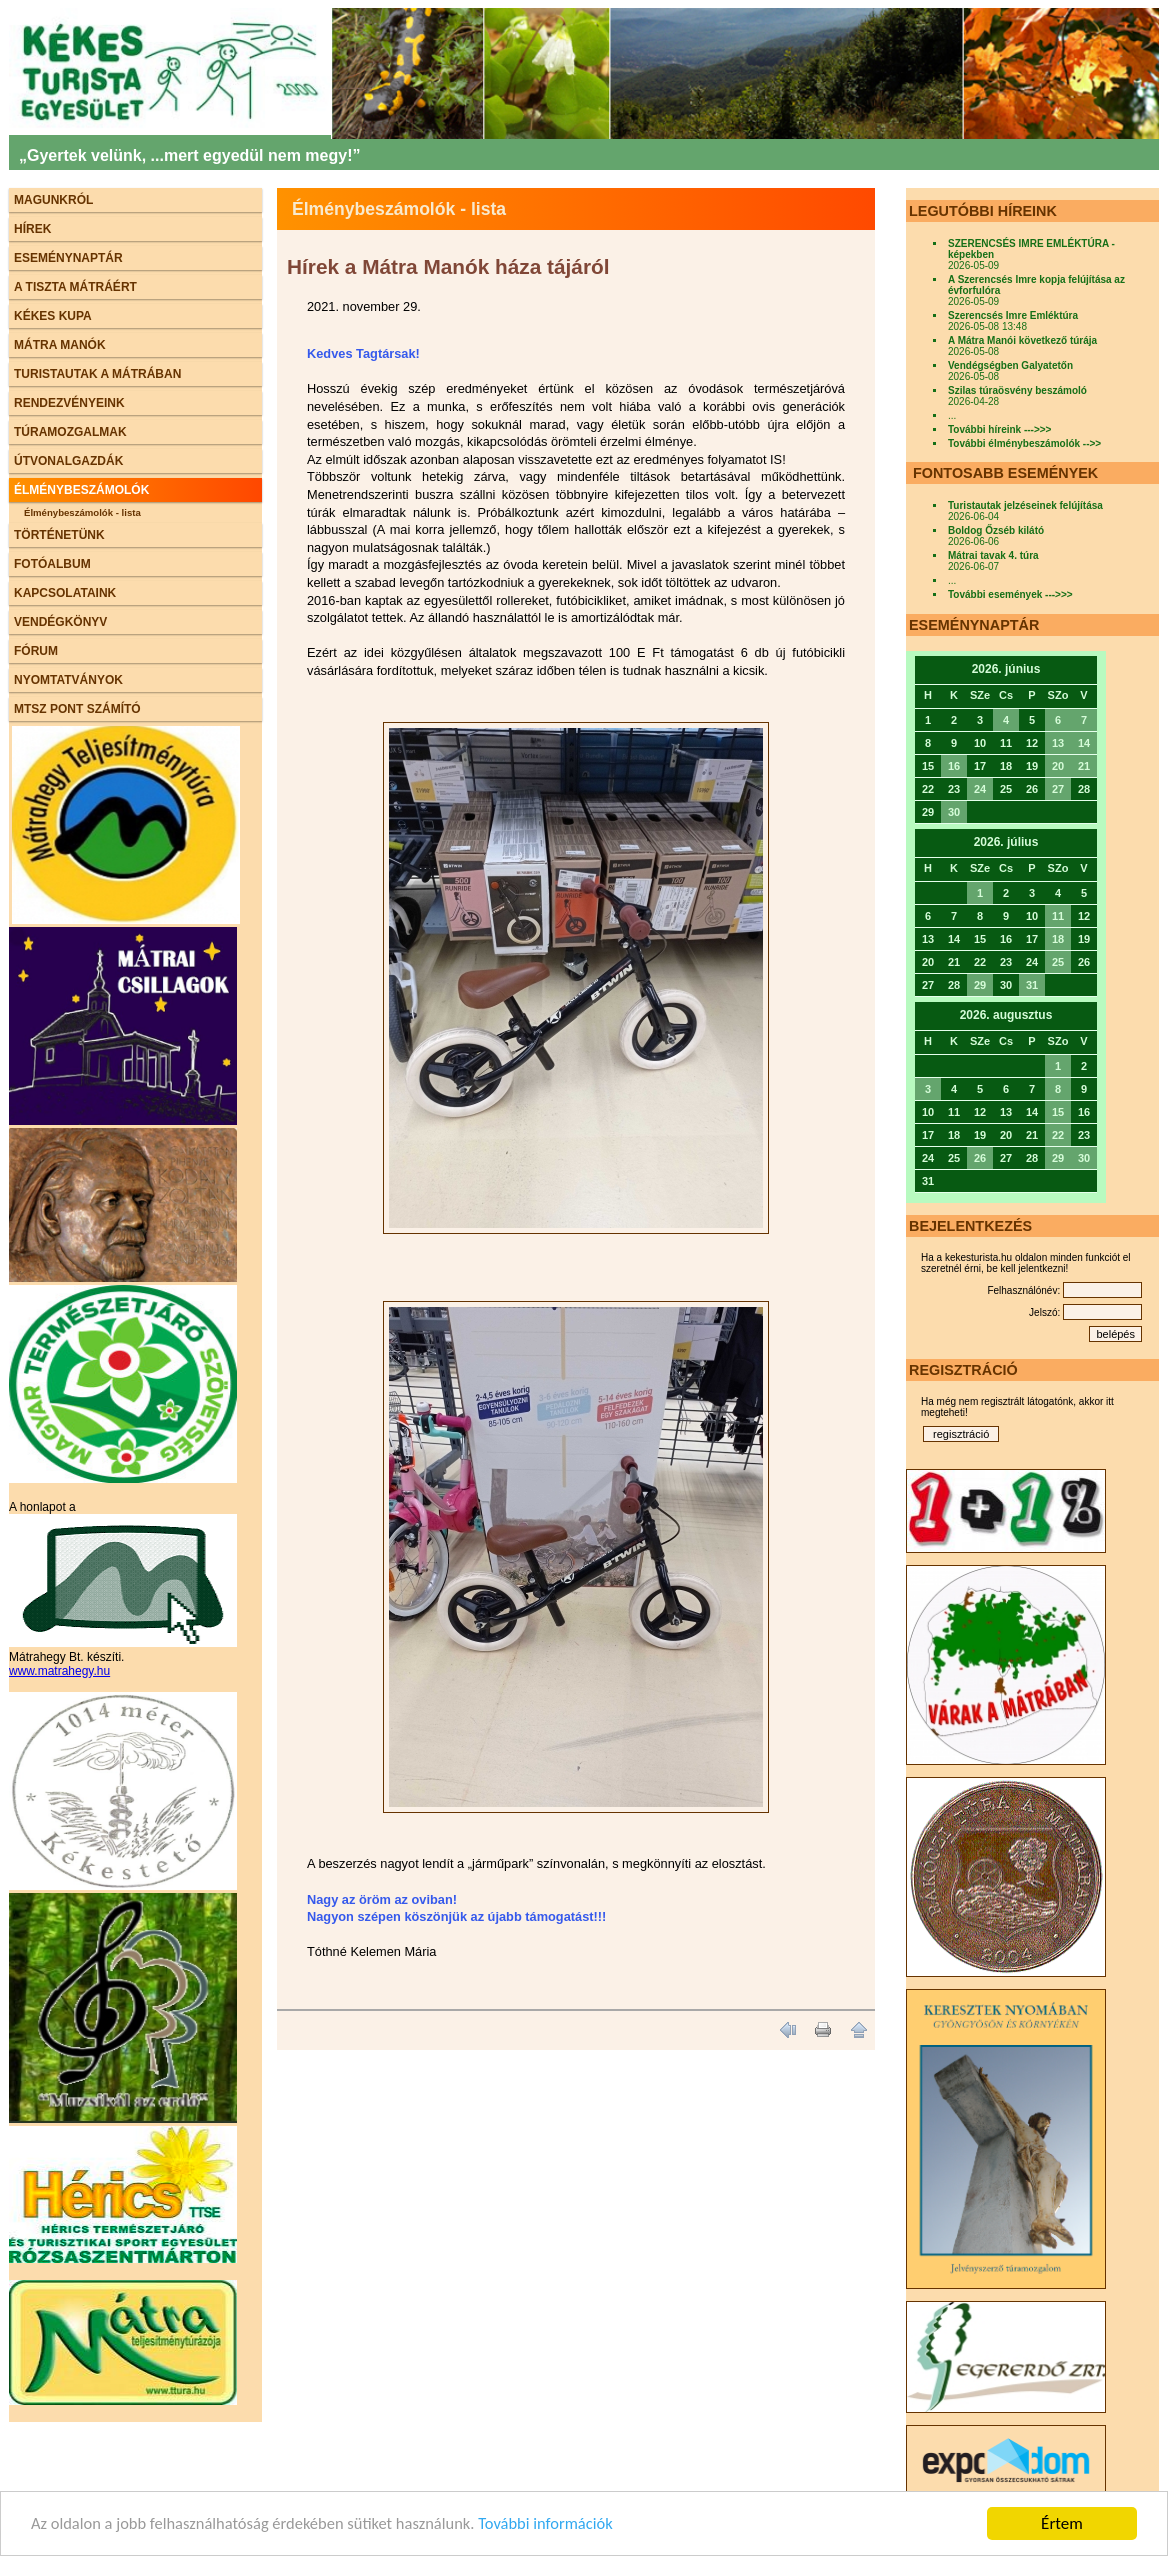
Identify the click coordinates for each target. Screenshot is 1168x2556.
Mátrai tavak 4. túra (993, 555)
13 (1058, 743)
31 (1032, 985)
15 (1058, 1112)
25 (1058, 962)
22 (1058, 1135)
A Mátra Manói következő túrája (1022, 340)
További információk (562, 2525)
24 (980, 789)
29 (980, 985)
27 (1058, 789)
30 (954, 812)
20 (1058, 766)
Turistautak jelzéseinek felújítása (1025, 505)
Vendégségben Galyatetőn (1010, 365)
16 (954, 766)
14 (1084, 743)
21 (1084, 766)
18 (1058, 939)
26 (980, 1158)
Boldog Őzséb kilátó (996, 530)
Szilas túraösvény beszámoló (1017, 390)
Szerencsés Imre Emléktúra (1013, 315)
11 (1058, 916)
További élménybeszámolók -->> (1024, 443)
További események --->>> (1010, 594)
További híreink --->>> (999, 429)
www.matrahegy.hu (59, 1671)
